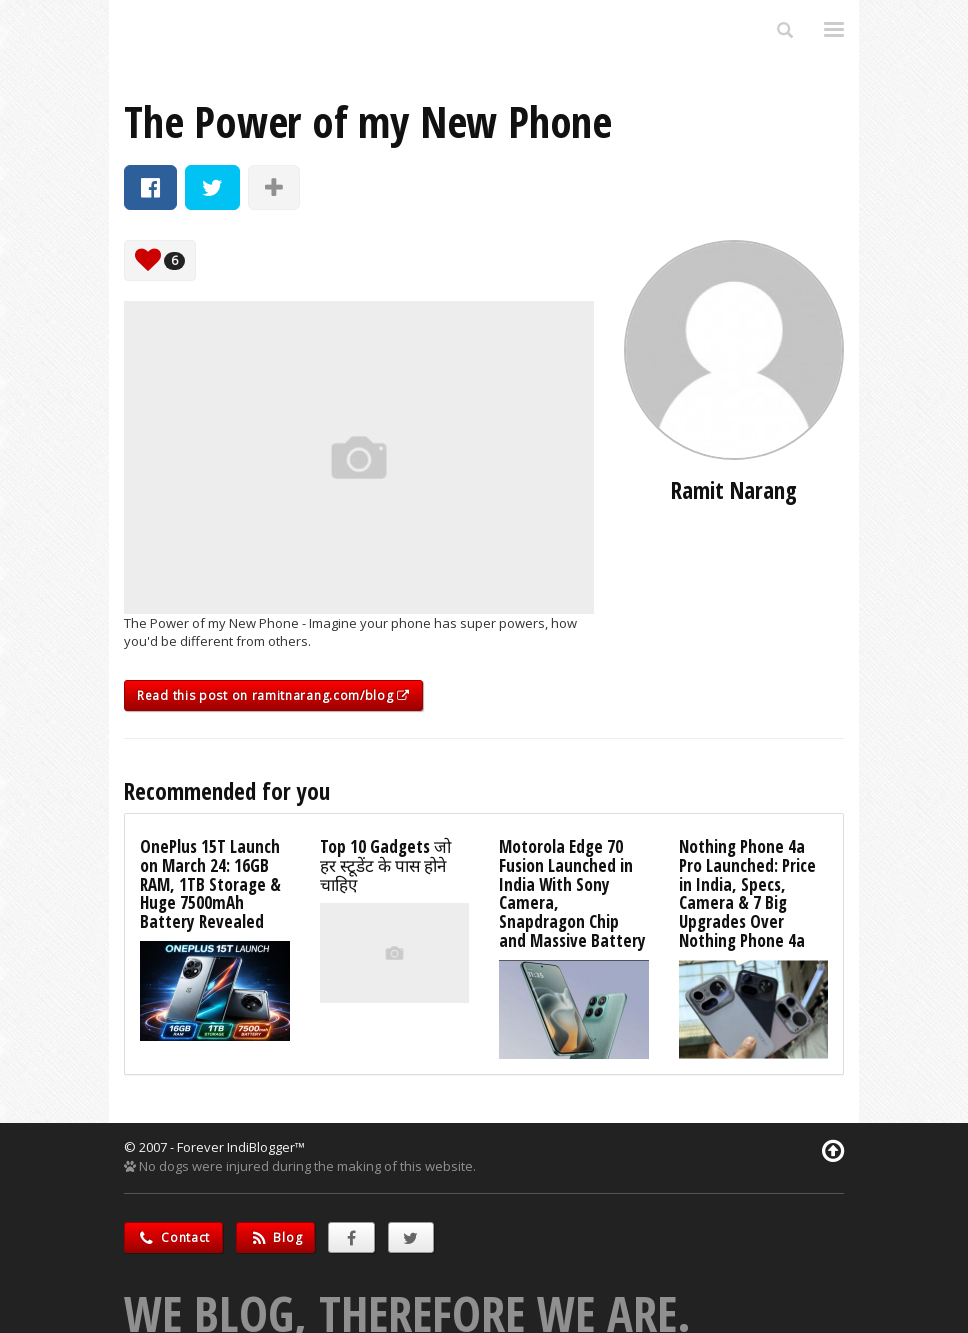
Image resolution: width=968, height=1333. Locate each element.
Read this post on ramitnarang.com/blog (273, 695)
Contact (173, 1237)
